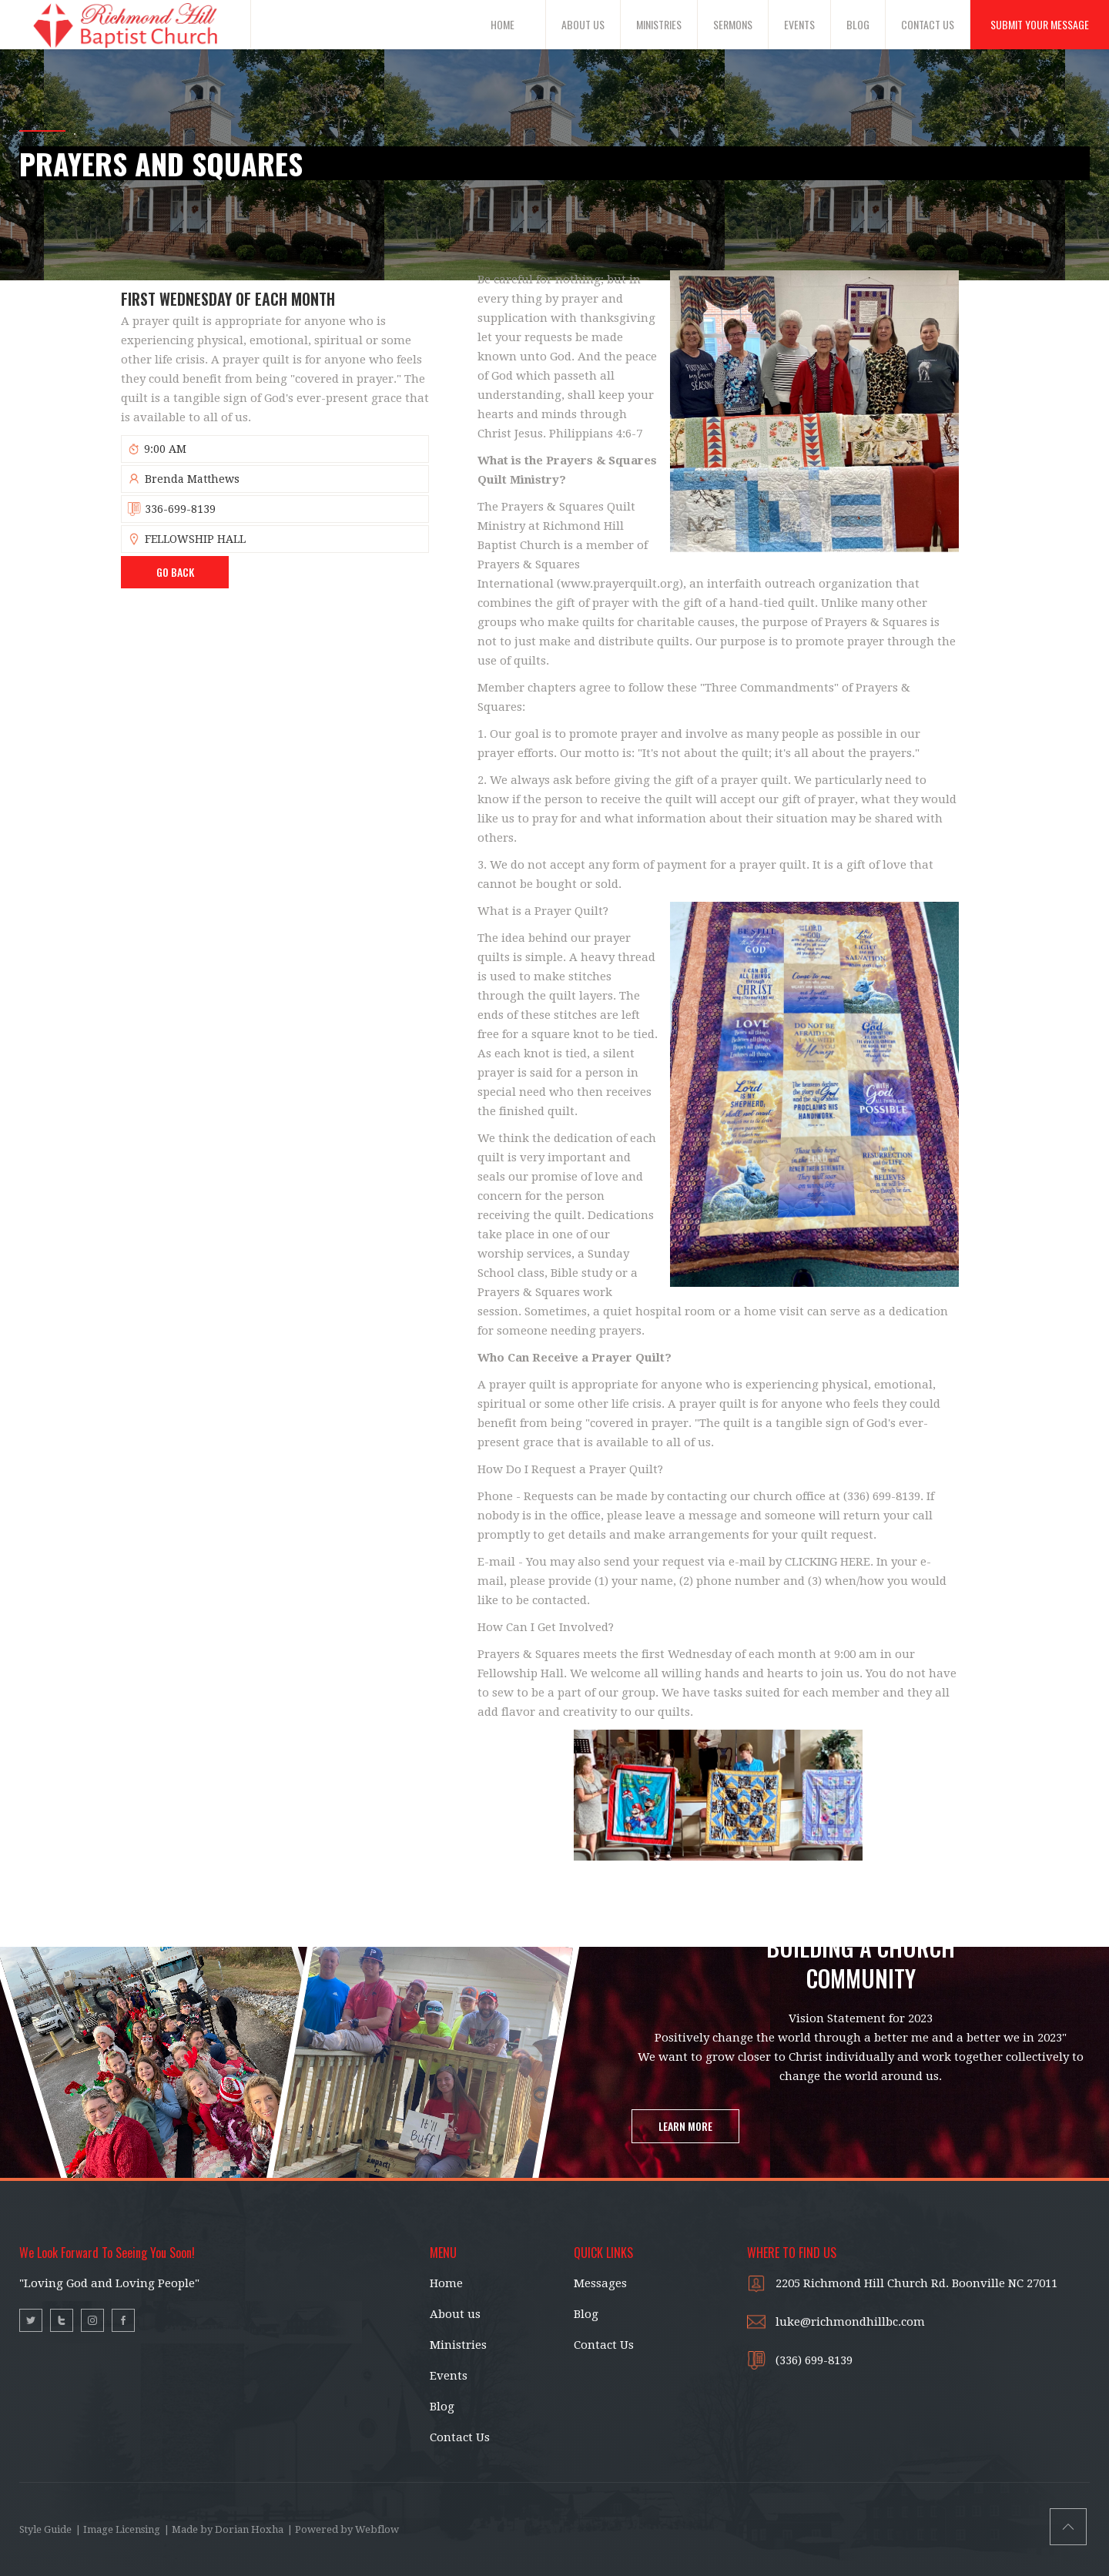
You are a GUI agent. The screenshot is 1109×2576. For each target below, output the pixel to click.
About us (455, 2314)
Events (448, 2376)
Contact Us (460, 2437)
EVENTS (799, 24)
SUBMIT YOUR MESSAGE (1039, 24)
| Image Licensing (117, 2529)
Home (446, 2283)
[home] (125, 24)
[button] (510, 24)
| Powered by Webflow (343, 2529)
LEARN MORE (685, 2126)
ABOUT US (583, 24)
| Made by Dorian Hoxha (223, 2529)
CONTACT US (927, 24)
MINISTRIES (659, 24)
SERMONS (732, 24)
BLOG (857, 24)
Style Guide (45, 2529)
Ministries (458, 2345)
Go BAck (175, 572)
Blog (442, 2407)
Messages (600, 2283)
